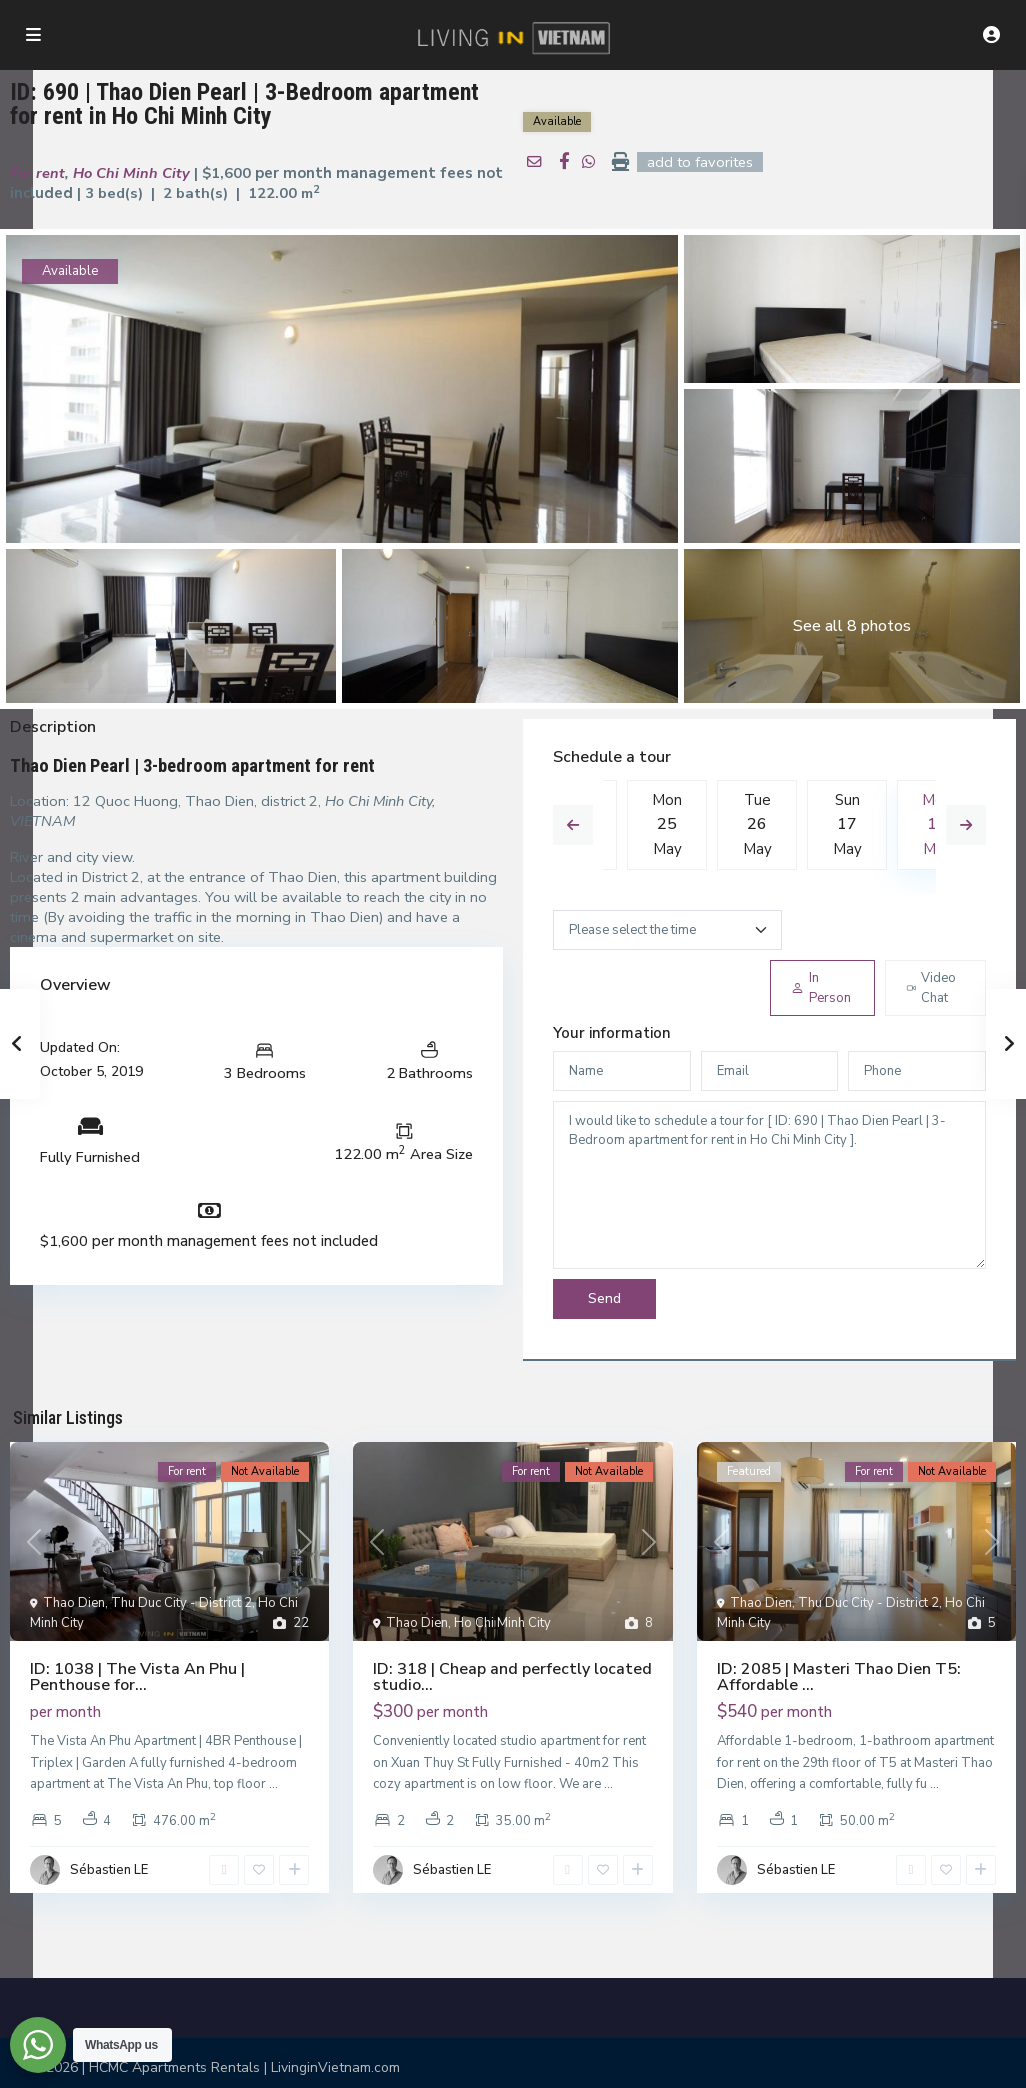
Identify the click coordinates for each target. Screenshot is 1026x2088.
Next (966, 827)
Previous (573, 827)
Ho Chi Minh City (123, 173)
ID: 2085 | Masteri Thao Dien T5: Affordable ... (839, 1679)
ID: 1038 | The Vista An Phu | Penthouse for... (137, 1679)
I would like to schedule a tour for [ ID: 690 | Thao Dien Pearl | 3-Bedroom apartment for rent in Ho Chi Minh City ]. (769, 1187)
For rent (35, 173)
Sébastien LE (109, 1872)
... (273, 1786)
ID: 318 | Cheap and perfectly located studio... (512, 1679)
